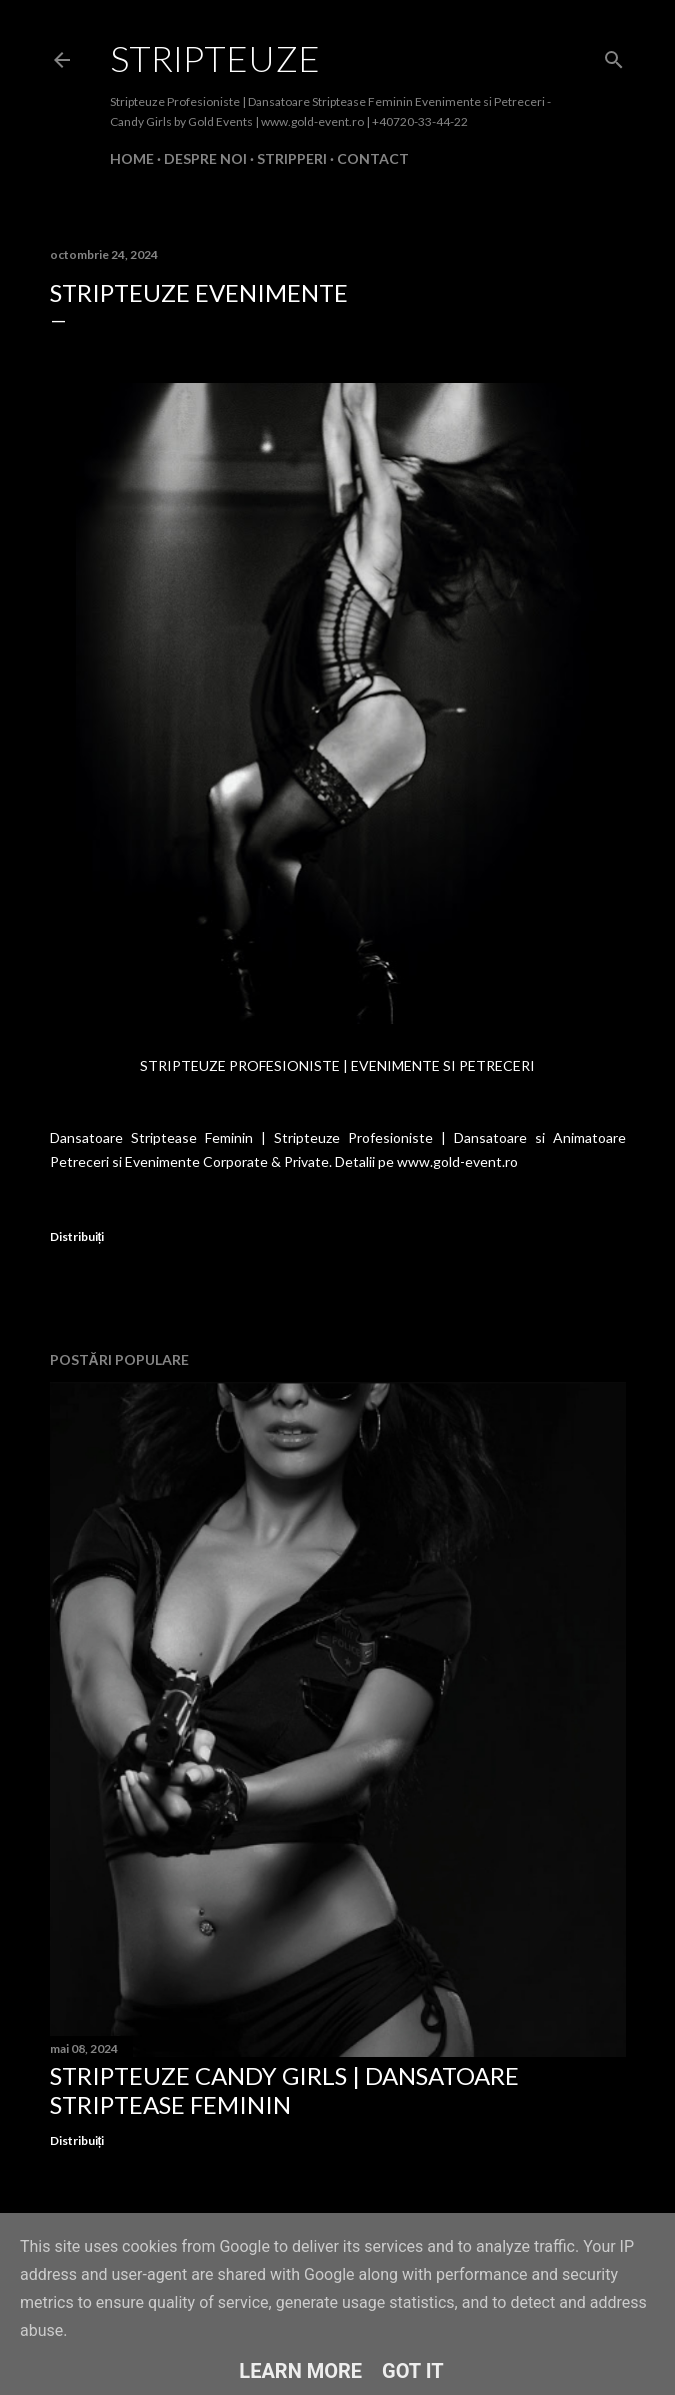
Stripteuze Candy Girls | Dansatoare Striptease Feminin (284, 2090)
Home (132, 158)
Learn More (300, 2371)
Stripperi (292, 158)
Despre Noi (205, 158)
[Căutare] (614, 55)
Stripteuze (215, 58)
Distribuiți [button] (77, 1236)
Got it (413, 2371)
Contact (373, 158)
